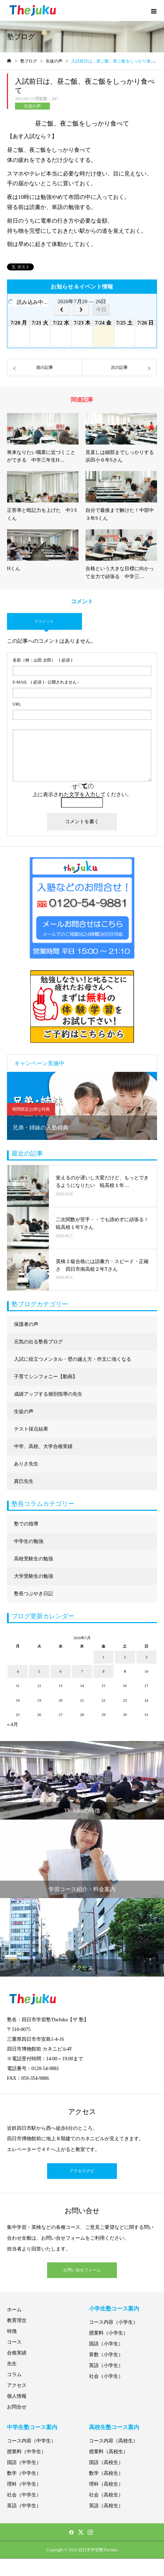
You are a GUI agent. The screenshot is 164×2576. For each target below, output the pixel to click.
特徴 (12, 2331)
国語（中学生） (24, 2462)
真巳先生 (23, 1481)
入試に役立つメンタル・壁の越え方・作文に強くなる (72, 1359)
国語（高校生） (106, 2462)
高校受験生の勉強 (33, 1558)
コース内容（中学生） (31, 2440)
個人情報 (17, 2396)
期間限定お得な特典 (31, 1109)
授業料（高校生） (108, 2451)
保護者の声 (26, 1324)
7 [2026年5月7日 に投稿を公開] (82, 1671)
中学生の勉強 (28, 1541)
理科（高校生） (106, 2484)
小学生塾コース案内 (114, 2309)
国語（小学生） (106, 2343)
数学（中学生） (24, 2473)
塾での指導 (26, 1523)
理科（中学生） (24, 2484)
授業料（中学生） (26, 2451)
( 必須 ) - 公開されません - (46, 682)
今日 (101, 309)
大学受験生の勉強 (33, 1576)
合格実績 (17, 2352)
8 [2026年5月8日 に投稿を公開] (104, 1671)
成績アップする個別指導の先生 (48, 1394)
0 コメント (44, 621)
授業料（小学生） (108, 2333)
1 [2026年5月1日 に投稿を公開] (104, 1657)
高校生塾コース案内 (114, 2427)
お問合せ (17, 2407)
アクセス (17, 2385)
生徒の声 (32, 106)
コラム (14, 2374)
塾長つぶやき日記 (33, 1593)
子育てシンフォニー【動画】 (45, 1376)
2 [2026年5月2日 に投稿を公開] (125, 1657)
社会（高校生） (106, 2494)
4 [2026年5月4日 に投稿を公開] (18, 1671)
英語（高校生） (106, 2505)
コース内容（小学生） (113, 2322)
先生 (12, 2363)
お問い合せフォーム (82, 2270)
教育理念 (17, 2320)
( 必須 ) (42, 660)
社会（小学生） (106, 2376)
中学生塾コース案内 (32, 2427)
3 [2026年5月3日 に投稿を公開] (147, 1657)
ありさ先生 (26, 1463)
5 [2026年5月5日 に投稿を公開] (39, 1671)
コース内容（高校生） (113, 2440)
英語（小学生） (106, 2365)
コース (14, 2342)
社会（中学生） (24, 2494)
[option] (82, 1106)
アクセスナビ (82, 2170)
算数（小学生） (106, 2354)
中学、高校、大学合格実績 (43, 1446)
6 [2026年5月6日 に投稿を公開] (61, 1671)
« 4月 (12, 1724)
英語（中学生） (24, 2505)
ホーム (14, 2309)
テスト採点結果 (31, 1429)
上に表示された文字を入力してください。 (82, 794)
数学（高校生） (106, 2473)
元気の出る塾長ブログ (38, 1341)
